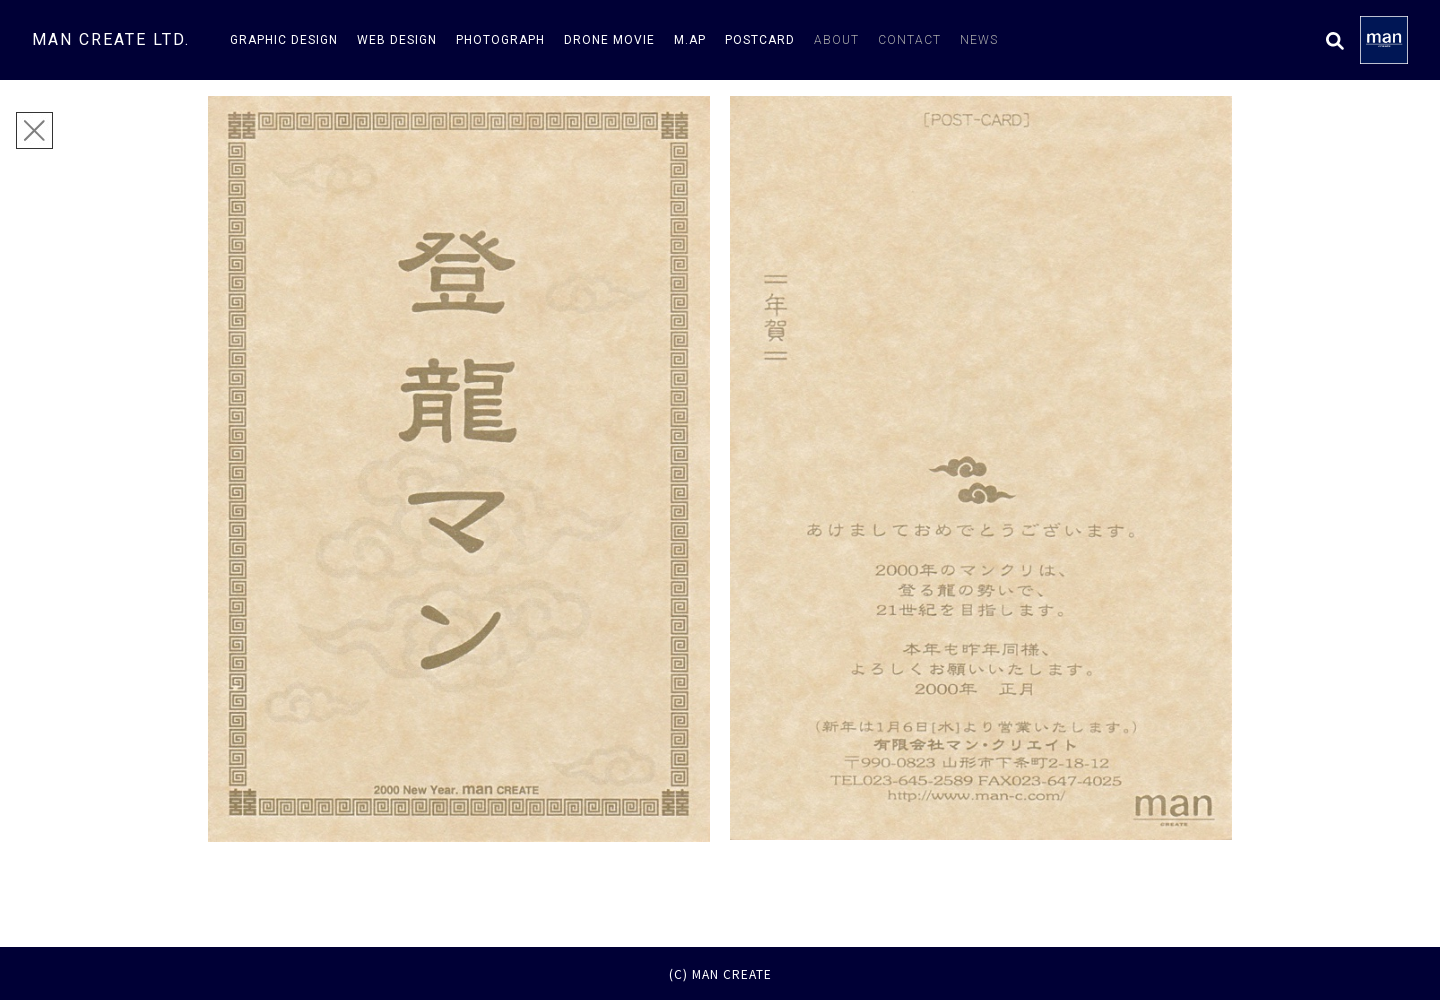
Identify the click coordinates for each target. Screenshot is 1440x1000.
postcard (760, 40)
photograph (500, 40)
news (979, 40)
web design (397, 40)
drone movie (609, 40)
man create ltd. (111, 39)
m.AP (690, 40)
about (836, 40)
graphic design (284, 40)
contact (909, 40)
